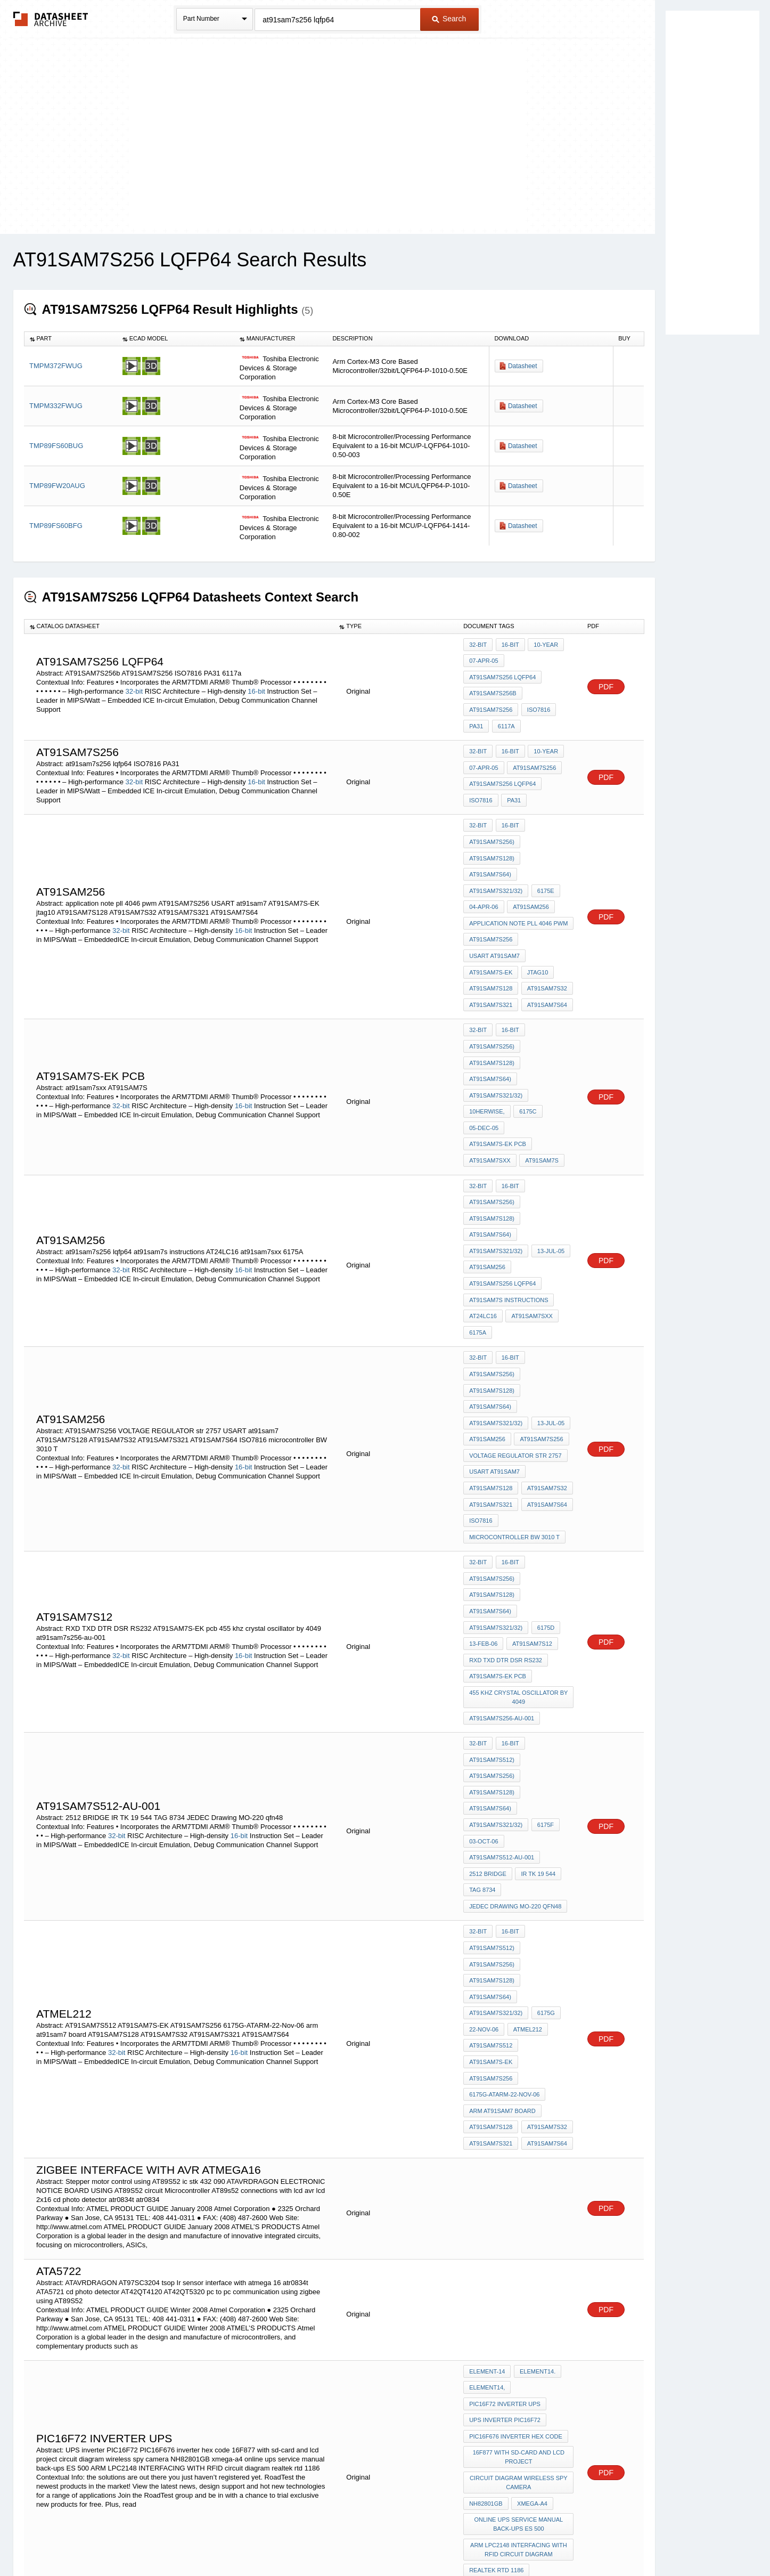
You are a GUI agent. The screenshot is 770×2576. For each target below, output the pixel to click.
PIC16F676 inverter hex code (515, 2240)
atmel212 (526, 1870)
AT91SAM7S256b (492, 688)
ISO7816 (537, 702)
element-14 (487, 2182)
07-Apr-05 (483, 659)
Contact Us (544, 2540)
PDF (606, 682)
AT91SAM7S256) (491, 828)
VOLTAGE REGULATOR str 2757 (515, 1359)
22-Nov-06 (483, 1870)
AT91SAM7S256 (490, 702)
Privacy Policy (279, 2540)
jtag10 (536, 943)
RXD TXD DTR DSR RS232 (505, 1541)
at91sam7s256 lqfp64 (502, 673)
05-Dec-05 (483, 1082)
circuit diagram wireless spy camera (519, 2282)
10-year (543, 644)
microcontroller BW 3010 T (514, 1431)
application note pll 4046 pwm (518, 900)
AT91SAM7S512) (491, 1631)
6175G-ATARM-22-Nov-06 (504, 1913)
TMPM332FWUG (56, 406)
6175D (544, 1512)
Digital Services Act (488, 2540)
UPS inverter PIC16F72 (504, 2225)
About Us (583, 2540)
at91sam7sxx (489, 1096)
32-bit (134, 686)
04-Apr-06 (483, 886)
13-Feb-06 (483, 1526)
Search (449, 18)
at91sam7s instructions (508, 1220)
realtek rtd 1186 (496, 2362)
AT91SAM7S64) (490, 857)
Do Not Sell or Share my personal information (379, 2540)
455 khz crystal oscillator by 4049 (519, 1574)
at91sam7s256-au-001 (501, 1593)
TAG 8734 (482, 1746)
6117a (504, 716)
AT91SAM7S (541, 1096)
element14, (487, 2196)
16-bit (256, 686)
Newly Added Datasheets (210, 2540)
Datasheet (522, 366)
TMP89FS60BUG (56, 446)
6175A (477, 1249)
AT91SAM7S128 (490, 958)
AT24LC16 (483, 1235)
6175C (526, 1067)
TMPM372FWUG (56, 366)
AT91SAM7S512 (490, 1884)
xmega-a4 (531, 2301)
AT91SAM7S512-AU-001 (501, 1717)
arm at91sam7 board (502, 1927)
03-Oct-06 (483, 1703)
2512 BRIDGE (487, 1731)
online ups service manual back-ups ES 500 (519, 2320)
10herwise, (486, 1067)
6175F (544, 1688)
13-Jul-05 (549, 1177)
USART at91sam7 (494, 929)
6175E (544, 871)
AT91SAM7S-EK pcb (540, 1082)
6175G (544, 1855)
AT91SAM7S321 (490, 972)
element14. (536, 2182)
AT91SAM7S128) (491, 843)
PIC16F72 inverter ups (504, 2211)
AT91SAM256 (530, 886)
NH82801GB (485, 2301)
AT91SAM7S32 (546, 958)
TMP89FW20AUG (57, 486)
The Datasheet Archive (50, 19)
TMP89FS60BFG (56, 526)
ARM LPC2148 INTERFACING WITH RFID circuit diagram (519, 2343)
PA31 (476, 716)
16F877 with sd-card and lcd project (519, 2258)
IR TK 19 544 (537, 1731)
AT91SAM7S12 (531, 1526)
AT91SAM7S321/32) (495, 871)
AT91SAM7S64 (546, 972)
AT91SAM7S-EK (490, 943)
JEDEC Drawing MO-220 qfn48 (515, 1760)
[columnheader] (70, 339)
